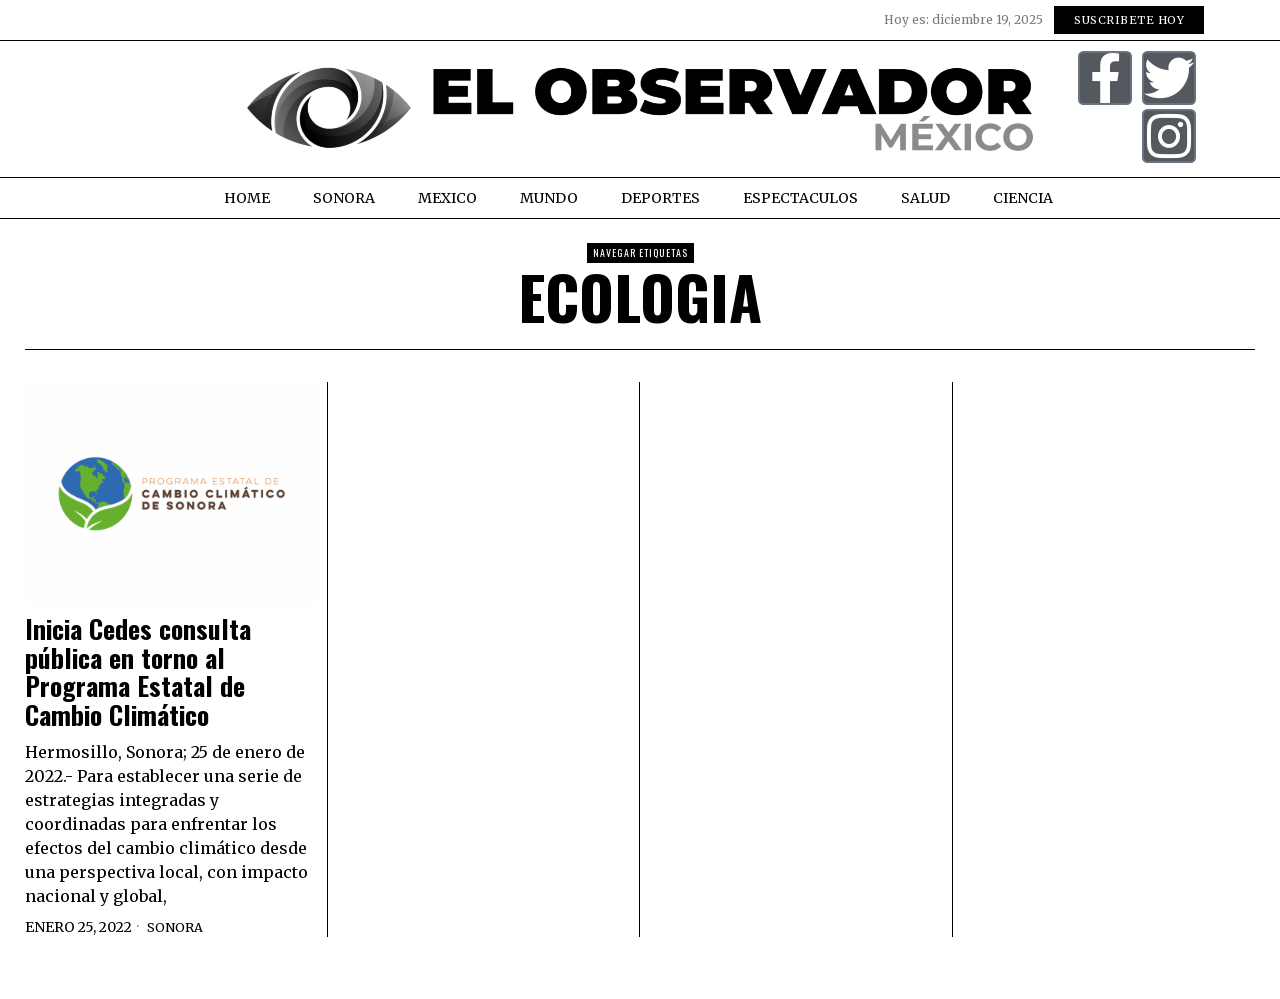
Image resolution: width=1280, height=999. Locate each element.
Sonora (178, 927)
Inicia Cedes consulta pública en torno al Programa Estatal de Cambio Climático (138, 672)
